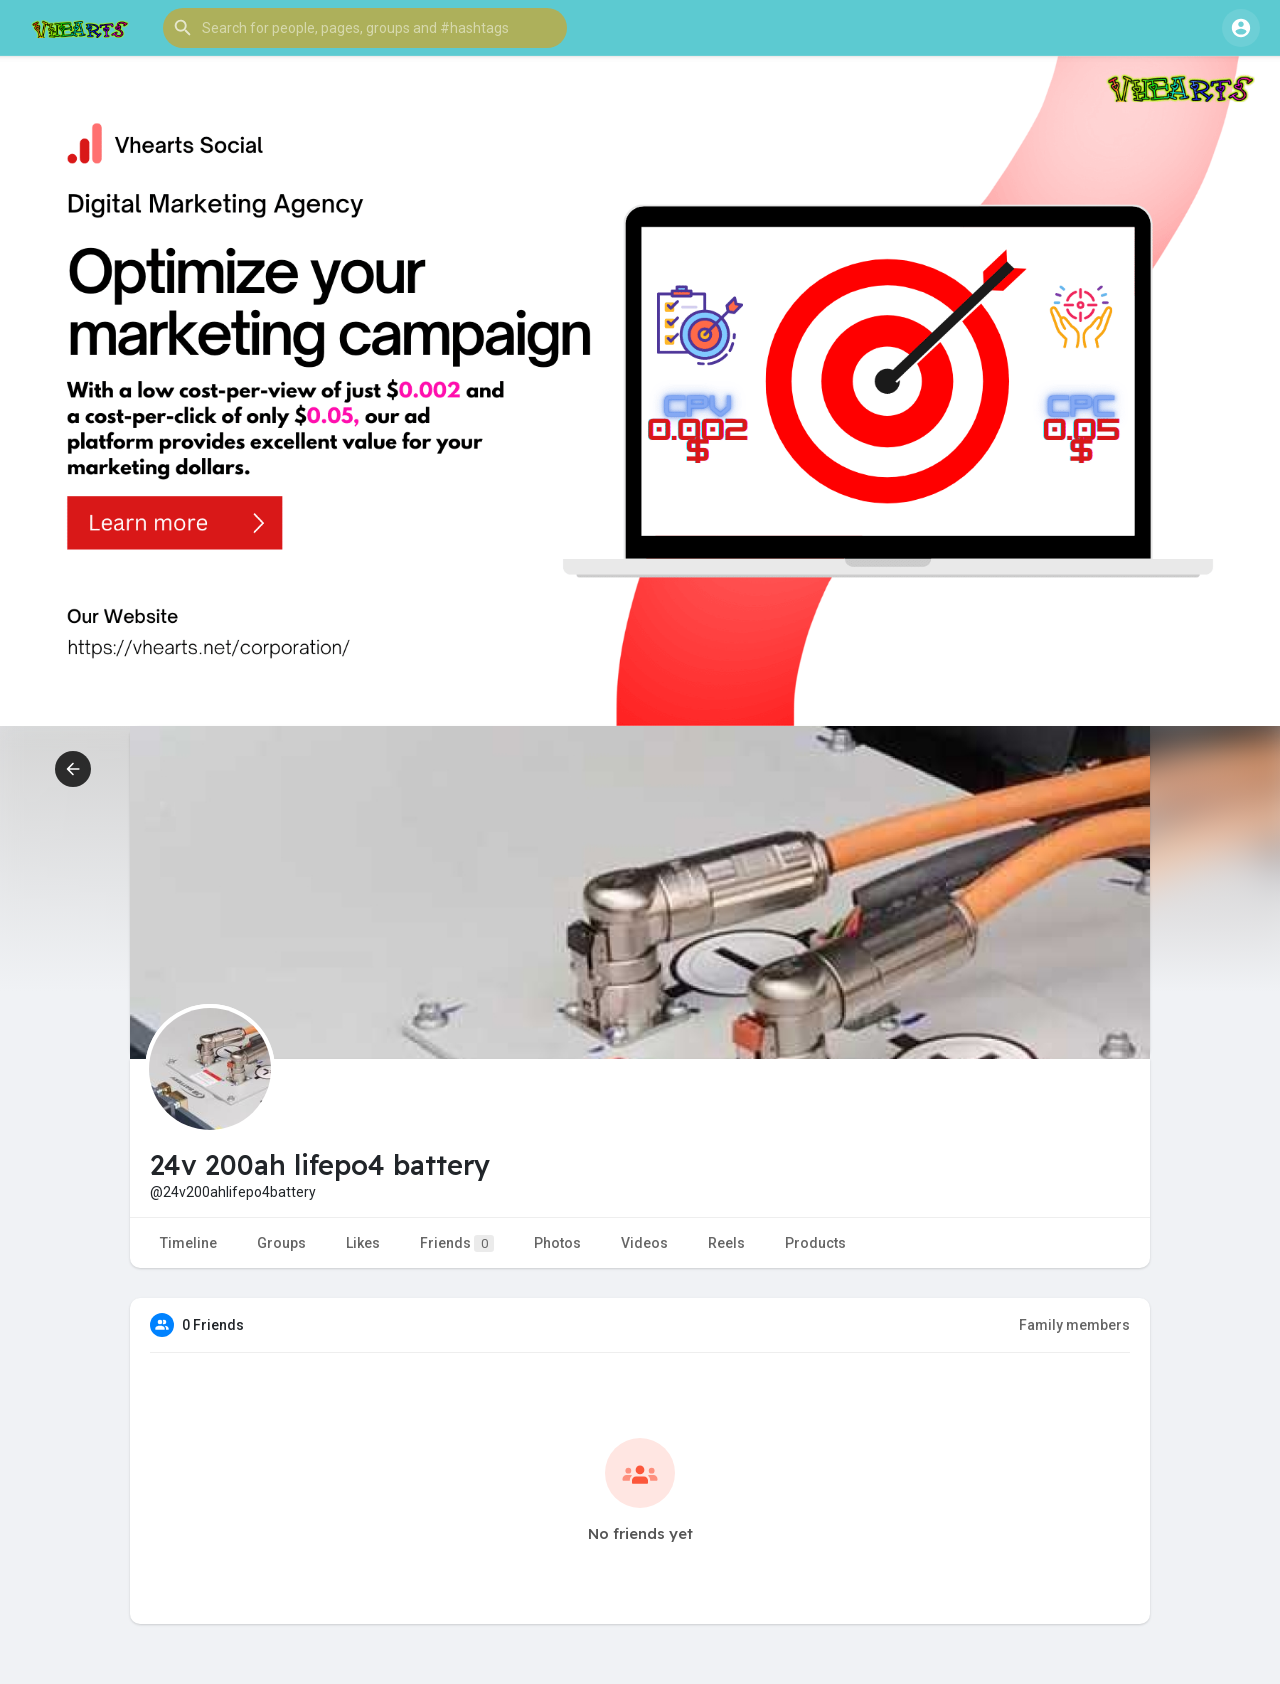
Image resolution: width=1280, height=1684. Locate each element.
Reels (726, 1243)
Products (815, 1243)
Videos (644, 1243)
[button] (365, 28)
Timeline (188, 1243)
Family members (1074, 1325)
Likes (363, 1243)
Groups (281, 1243)
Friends (457, 1243)
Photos (557, 1243)
